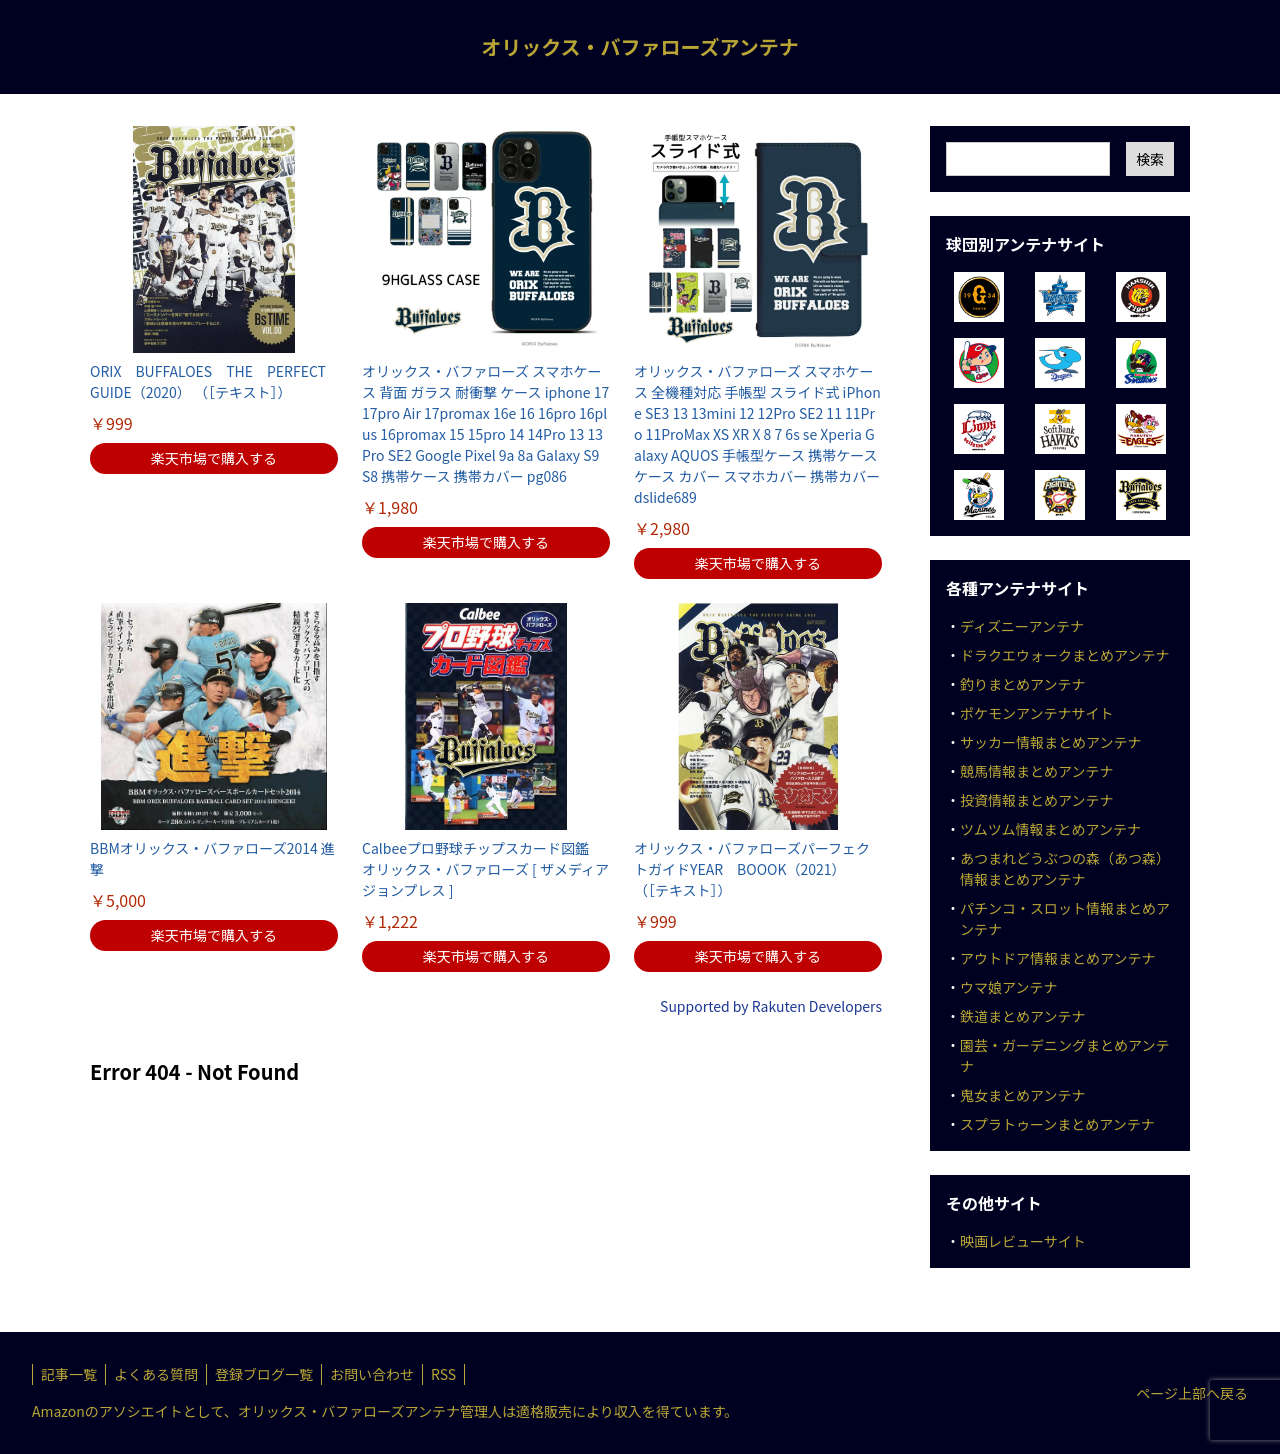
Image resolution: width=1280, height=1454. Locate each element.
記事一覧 (69, 1374)
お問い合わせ (372, 1374)
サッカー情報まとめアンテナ (1050, 742)
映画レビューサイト (1023, 1241)
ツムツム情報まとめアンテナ (1050, 829)
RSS (443, 1374)
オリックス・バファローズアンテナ (640, 46)
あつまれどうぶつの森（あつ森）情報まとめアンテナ (1065, 868)
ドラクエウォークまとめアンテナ (1064, 655)
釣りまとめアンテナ (1022, 684)
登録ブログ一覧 (264, 1374)
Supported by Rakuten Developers (771, 1006)
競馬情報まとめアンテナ (1036, 771)
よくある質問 (156, 1374)
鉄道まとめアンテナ (1022, 1016)
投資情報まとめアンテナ (1036, 800)
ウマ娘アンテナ (1008, 987)
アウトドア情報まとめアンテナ (1057, 958)
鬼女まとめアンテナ (1022, 1095)
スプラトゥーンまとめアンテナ (1057, 1124)
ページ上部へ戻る (1192, 1393)
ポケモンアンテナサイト (1036, 713)
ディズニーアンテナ (1022, 626)
